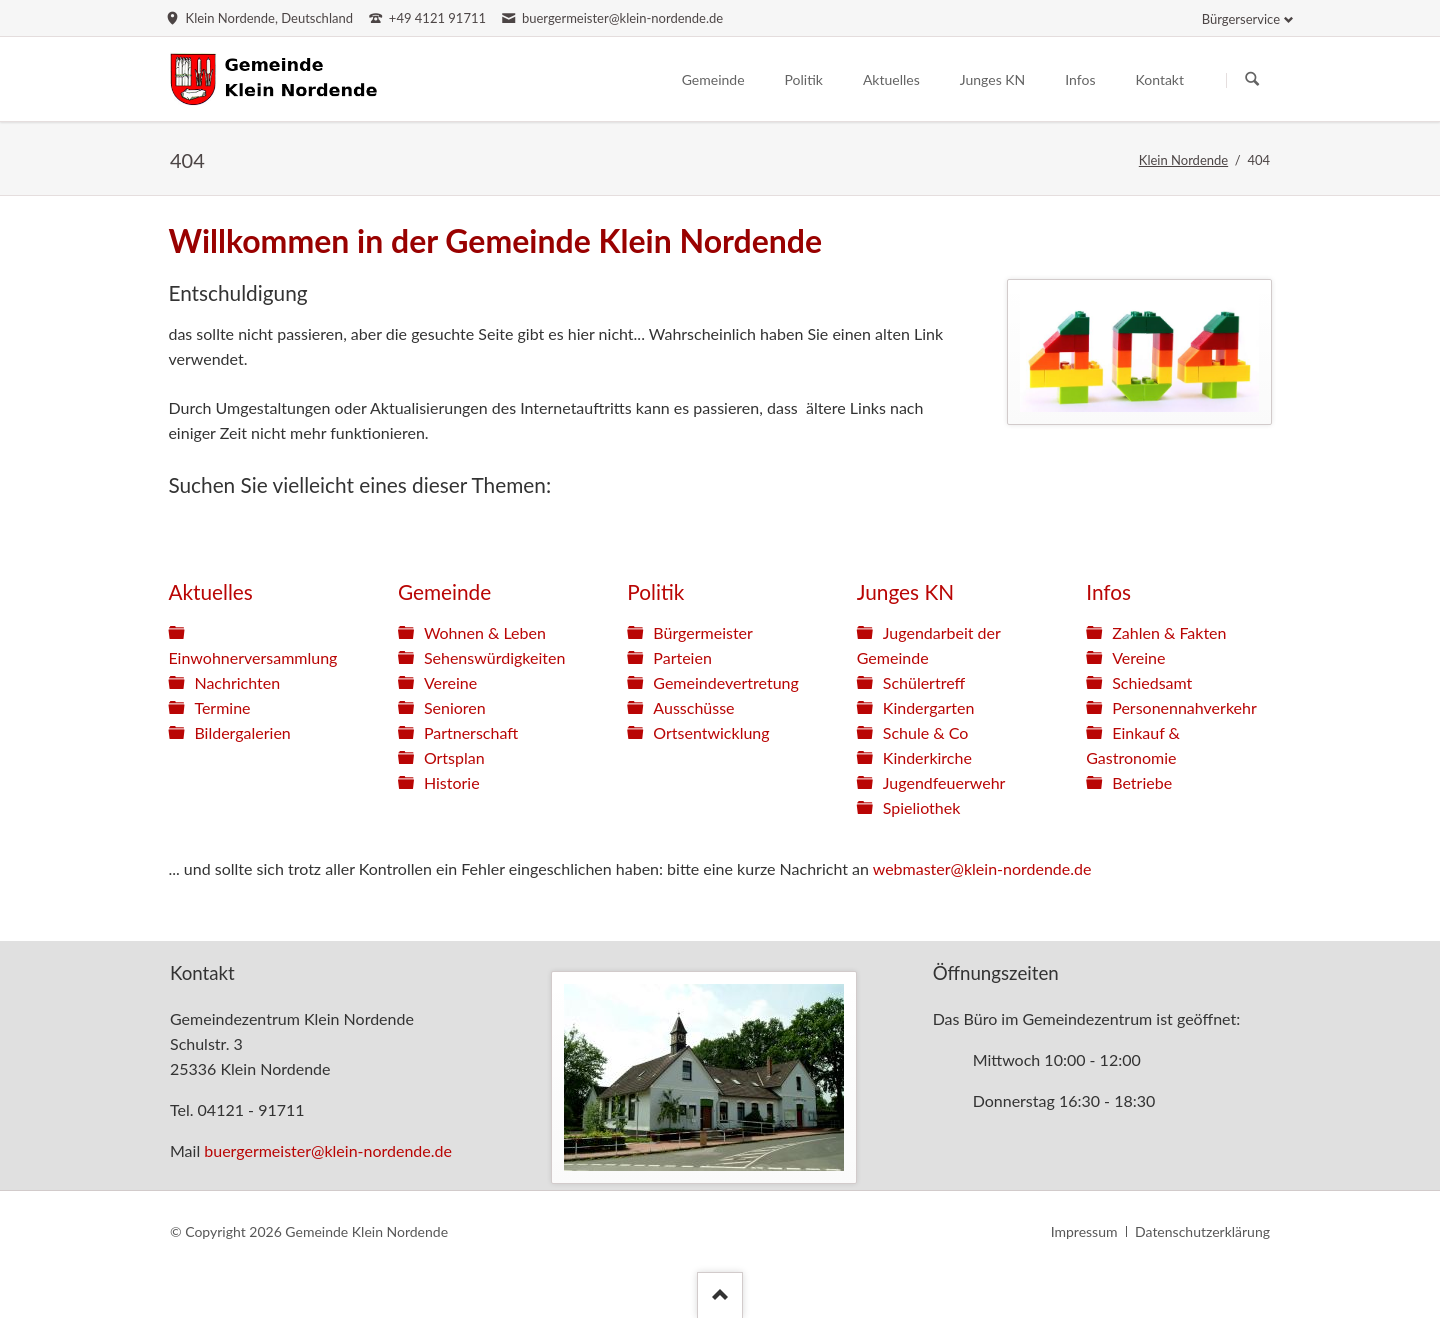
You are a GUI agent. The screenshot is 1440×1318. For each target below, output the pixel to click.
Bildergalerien (242, 732)
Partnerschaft (471, 732)
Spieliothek (922, 807)
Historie (452, 782)
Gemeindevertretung (725, 682)
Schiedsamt (1152, 682)
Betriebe (1142, 782)
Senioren (455, 707)
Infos (1108, 591)
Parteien (682, 657)
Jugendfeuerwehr (944, 782)
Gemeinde (444, 591)
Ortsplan (454, 757)
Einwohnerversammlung (252, 657)
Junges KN (905, 591)
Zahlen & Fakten (1169, 632)
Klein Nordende (1183, 160)
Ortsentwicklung (711, 732)
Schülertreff (924, 682)
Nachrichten (237, 682)
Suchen (1252, 80)
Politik (655, 591)
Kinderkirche (927, 757)
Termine (222, 707)
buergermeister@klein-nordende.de (328, 1150)
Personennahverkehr (1184, 707)
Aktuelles (210, 591)
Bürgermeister (703, 632)
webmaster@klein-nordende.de (982, 868)
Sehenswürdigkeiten (494, 657)
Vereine (450, 682)
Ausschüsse (693, 707)
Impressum (1084, 1231)
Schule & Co (926, 732)
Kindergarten (929, 707)
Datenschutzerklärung (1202, 1231)
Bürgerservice (1241, 19)
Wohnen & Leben (485, 632)
